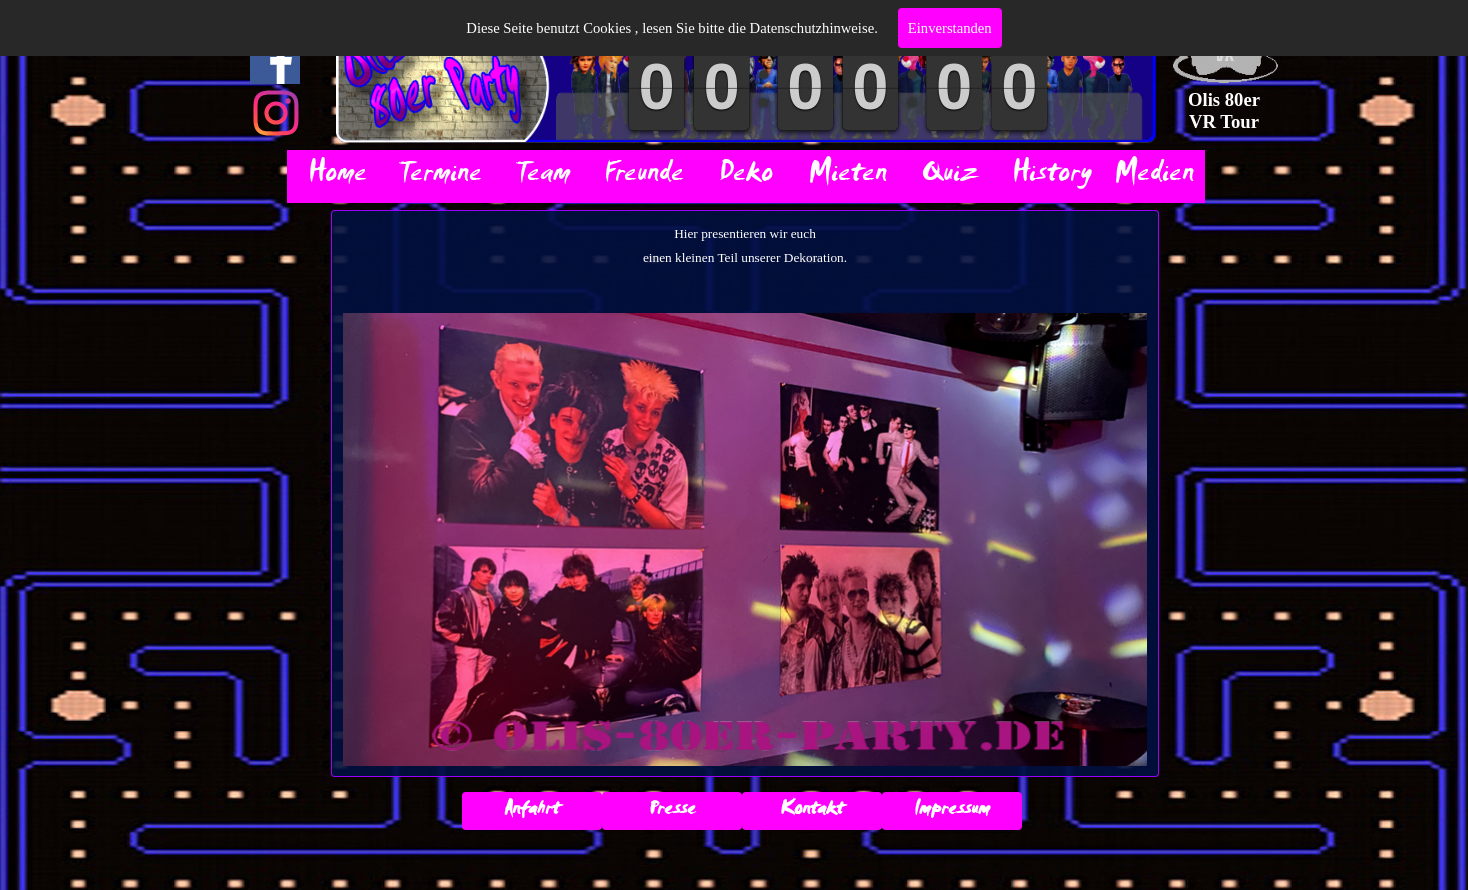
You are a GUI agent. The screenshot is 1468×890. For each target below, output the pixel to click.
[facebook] (275, 59)
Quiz (950, 176)
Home (337, 176)
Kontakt (812, 811)
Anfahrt (532, 811)
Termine (439, 176)
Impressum (952, 811)
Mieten (847, 176)
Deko (746, 176)
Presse (672, 811)
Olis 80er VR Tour (1226, 110)
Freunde (644, 176)
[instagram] (276, 113)
